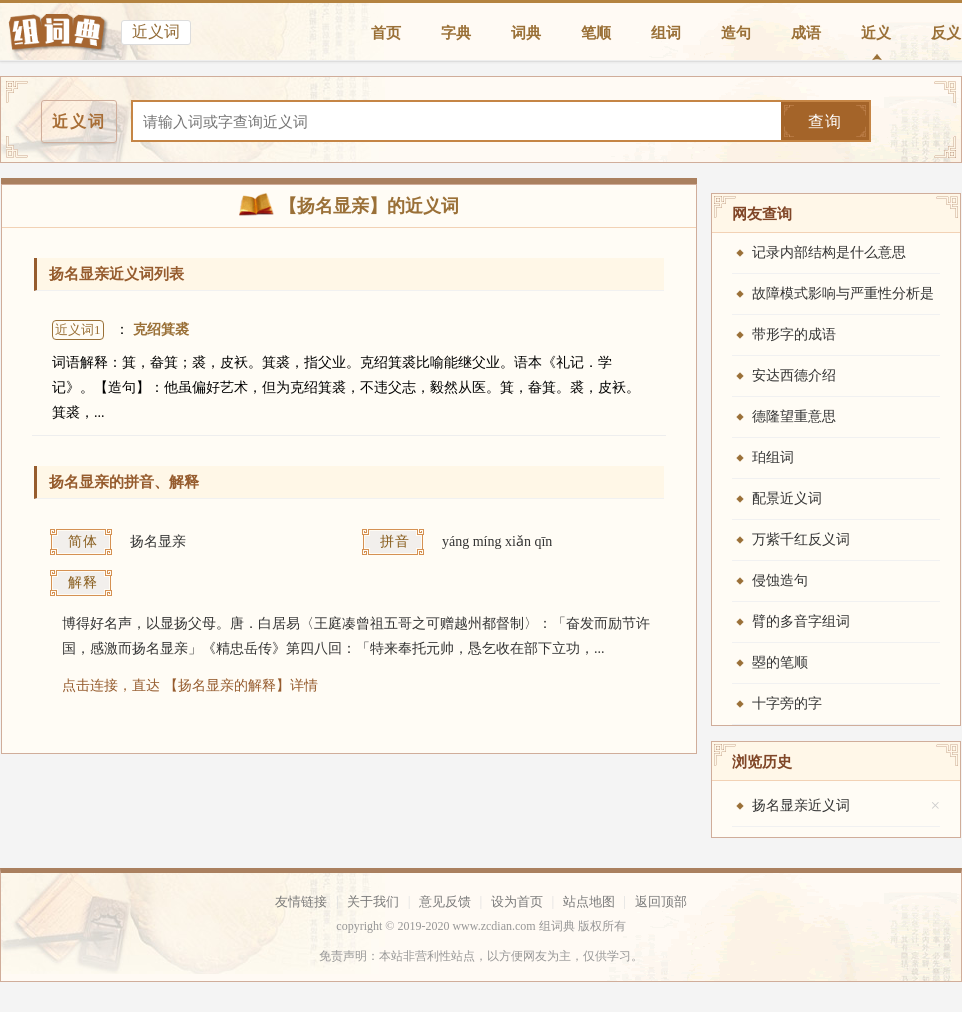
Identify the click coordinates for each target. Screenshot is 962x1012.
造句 (736, 33)
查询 (825, 121)
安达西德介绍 (794, 375)
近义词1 (78, 329)
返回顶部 (661, 901)
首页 (386, 33)
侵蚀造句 (780, 580)
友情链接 (301, 901)
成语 (806, 33)
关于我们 (373, 901)
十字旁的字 (787, 703)
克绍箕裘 (161, 329)
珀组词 (773, 457)
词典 (526, 33)
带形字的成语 (794, 334)
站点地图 (589, 901)
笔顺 (596, 33)
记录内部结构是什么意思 (829, 252)
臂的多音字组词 (801, 621)
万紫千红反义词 (801, 539)
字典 (456, 33)
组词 (666, 33)
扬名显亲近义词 (801, 805)
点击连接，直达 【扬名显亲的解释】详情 (190, 685)
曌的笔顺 (780, 662)
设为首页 (517, 901)
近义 (876, 33)
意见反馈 (445, 901)
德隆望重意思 (794, 416)
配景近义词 (787, 498)
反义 (946, 33)
